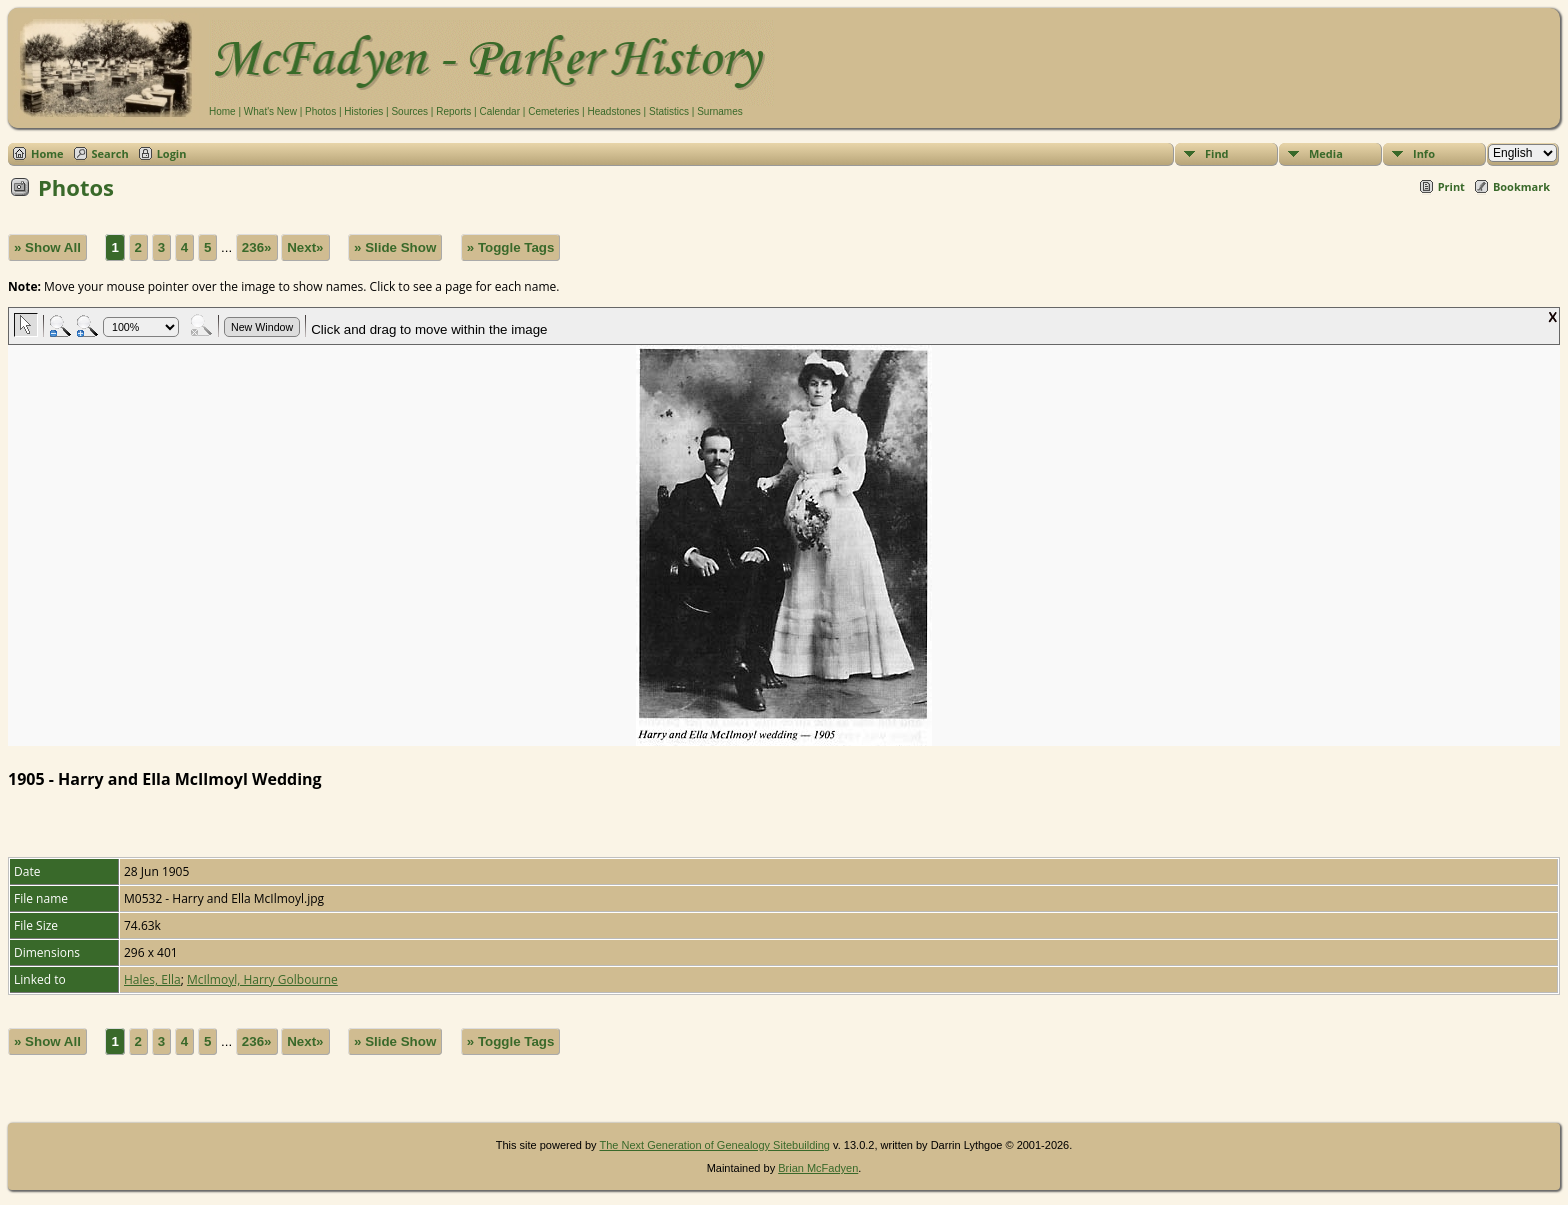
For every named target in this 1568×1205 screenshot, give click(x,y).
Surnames (720, 111)
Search (110, 153)
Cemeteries (553, 111)
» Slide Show (395, 247)
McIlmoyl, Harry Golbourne (262, 979)
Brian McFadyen (818, 1168)
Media (1326, 153)
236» (257, 247)
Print (1451, 186)
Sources (409, 111)
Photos (320, 111)
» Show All (47, 247)
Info (1424, 153)
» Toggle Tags (511, 247)
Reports (453, 111)
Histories (363, 111)
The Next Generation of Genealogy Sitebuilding (714, 1145)
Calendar (499, 111)
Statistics (669, 111)
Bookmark (1521, 186)
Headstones (613, 111)
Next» (305, 247)
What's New (270, 111)
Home (222, 111)
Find (1217, 153)
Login (172, 153)
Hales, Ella (152, 979)
